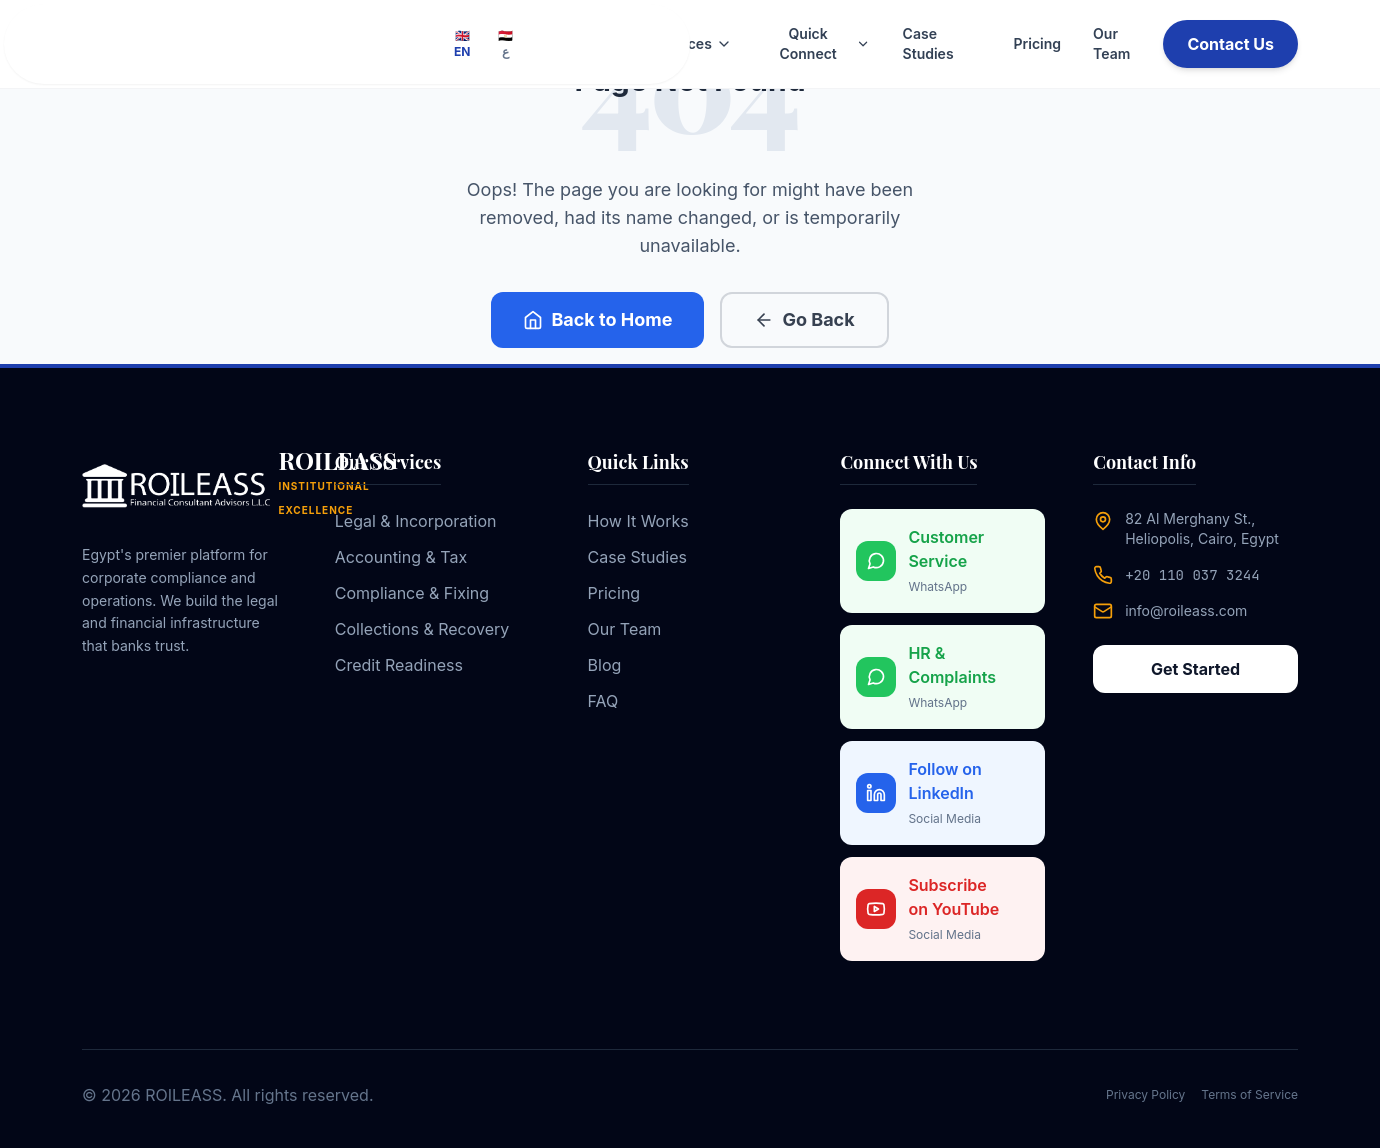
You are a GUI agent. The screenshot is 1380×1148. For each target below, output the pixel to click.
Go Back (804, 319)
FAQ (603, 701)
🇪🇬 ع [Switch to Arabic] (505, 43)
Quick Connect (824, 43)
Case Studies (928, 43)
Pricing (1037, 43)
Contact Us (1230, 44)
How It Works (638, 521)
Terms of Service (1249, 1094)
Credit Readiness (399, 665)
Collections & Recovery (422, 629)
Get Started (1195, 669)
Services (692, 43)
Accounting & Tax (401, 557)
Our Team (1111, 43)
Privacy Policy (1145, 1094)
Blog (605, 665)
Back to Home (597, 319)
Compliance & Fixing (412, 593)
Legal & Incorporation (416, 521)
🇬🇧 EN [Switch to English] (462, 43)
